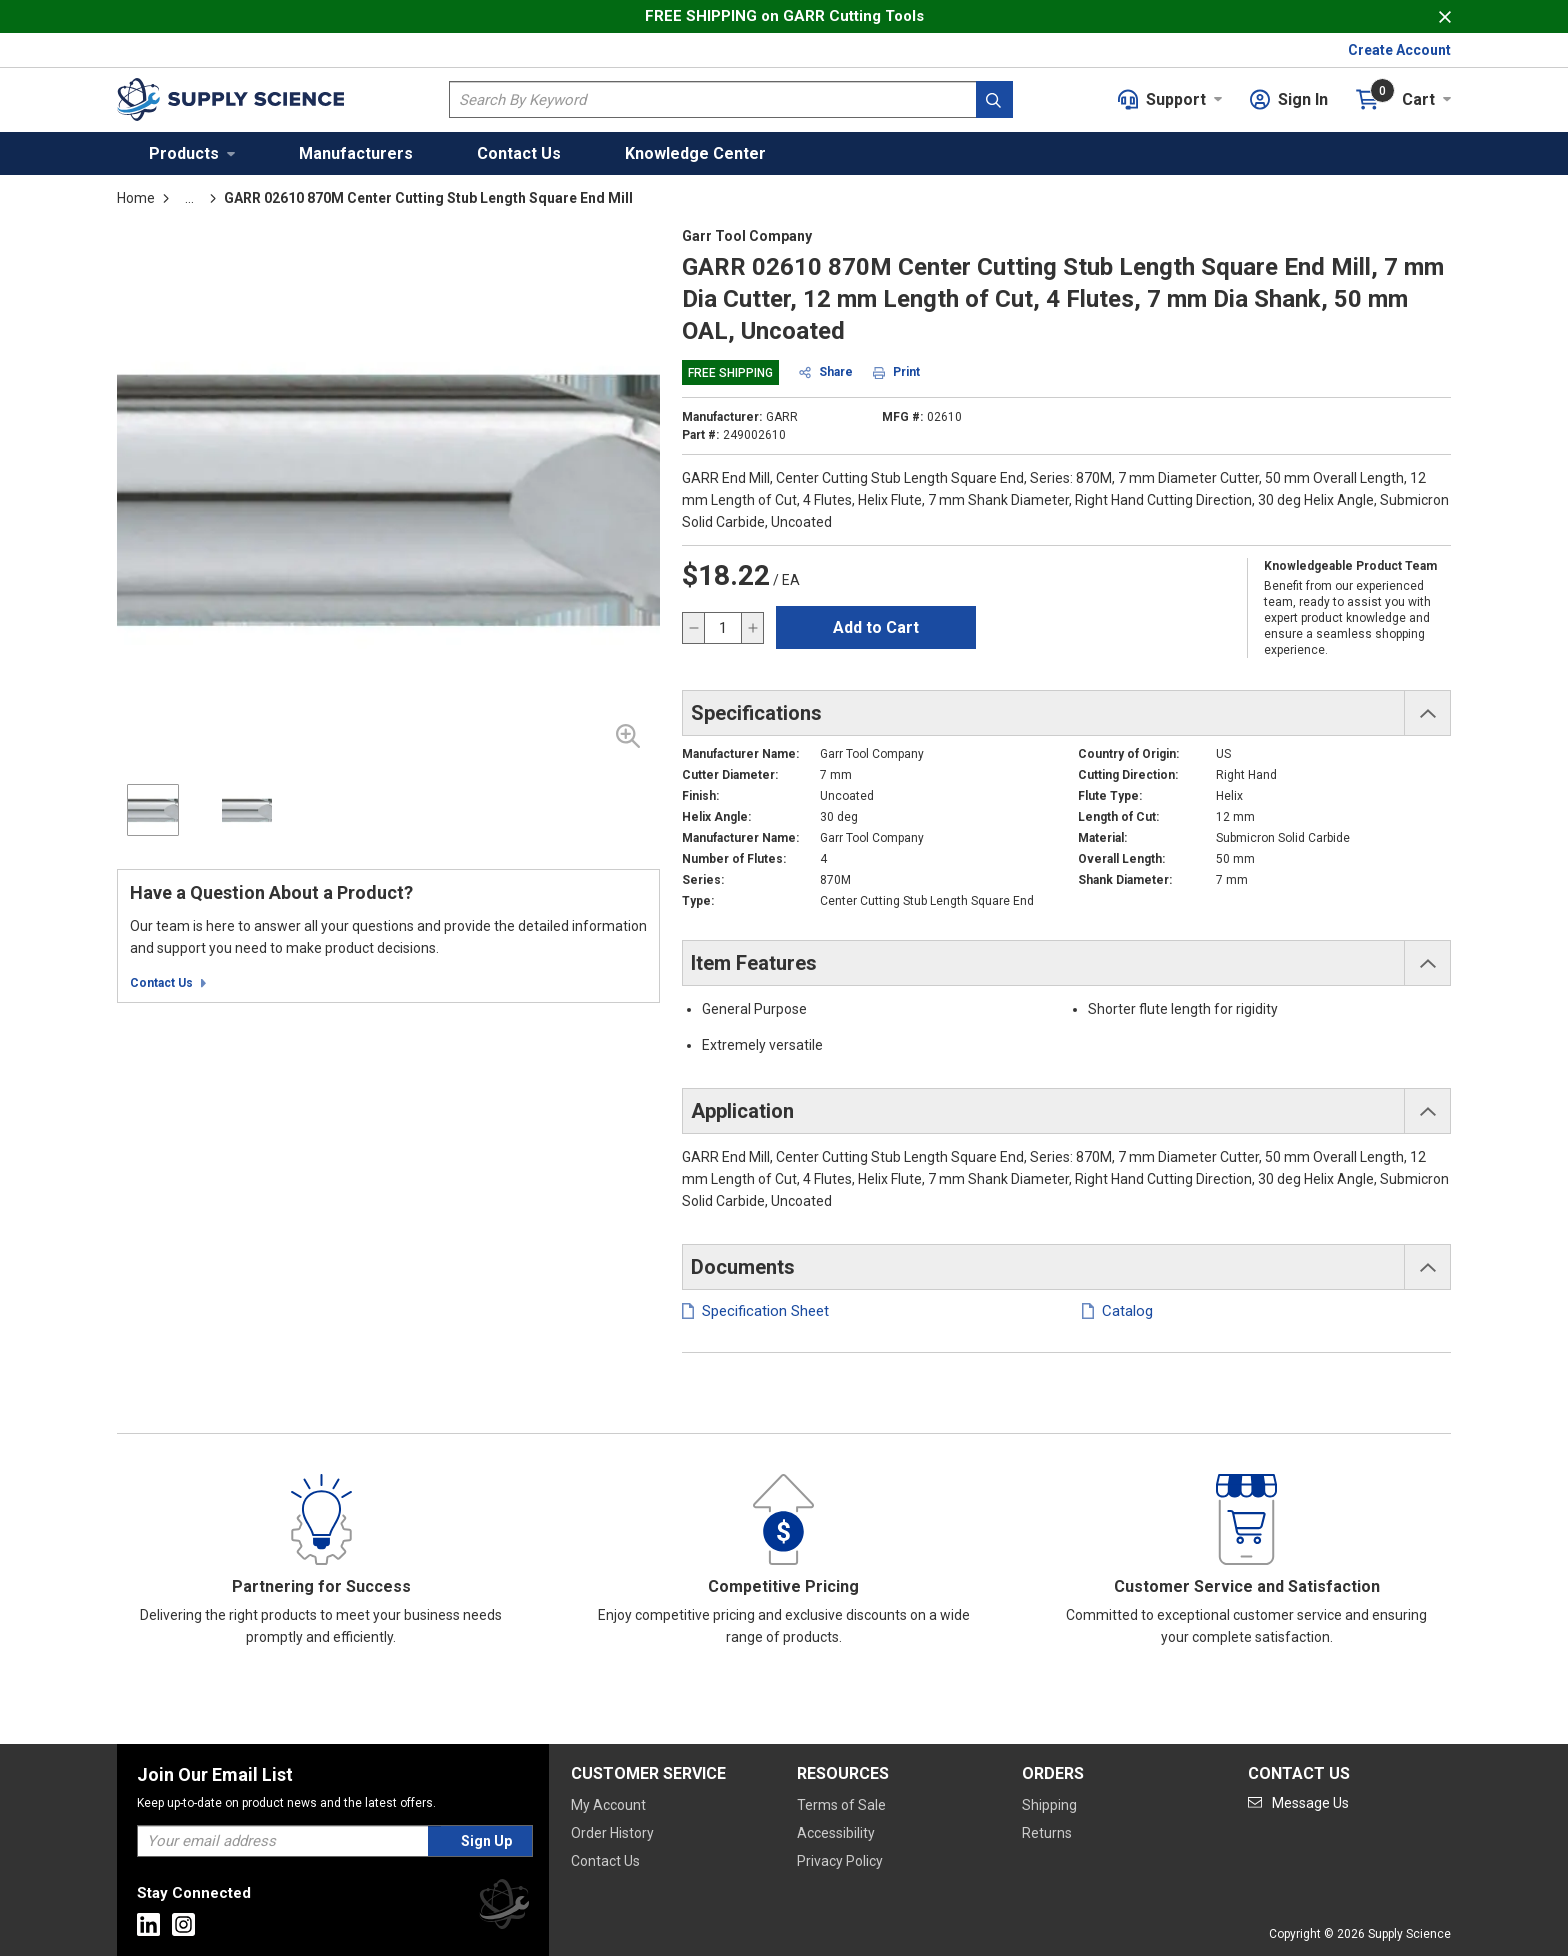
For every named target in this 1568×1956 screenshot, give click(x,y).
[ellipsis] (189, 198)
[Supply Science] (504, 1907)
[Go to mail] (1298, 1803)
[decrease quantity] (694, 628)
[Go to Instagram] (183, 1924)
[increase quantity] (752, 628)
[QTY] (723, 628)
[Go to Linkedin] (148, 1924)
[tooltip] (189, 198)
